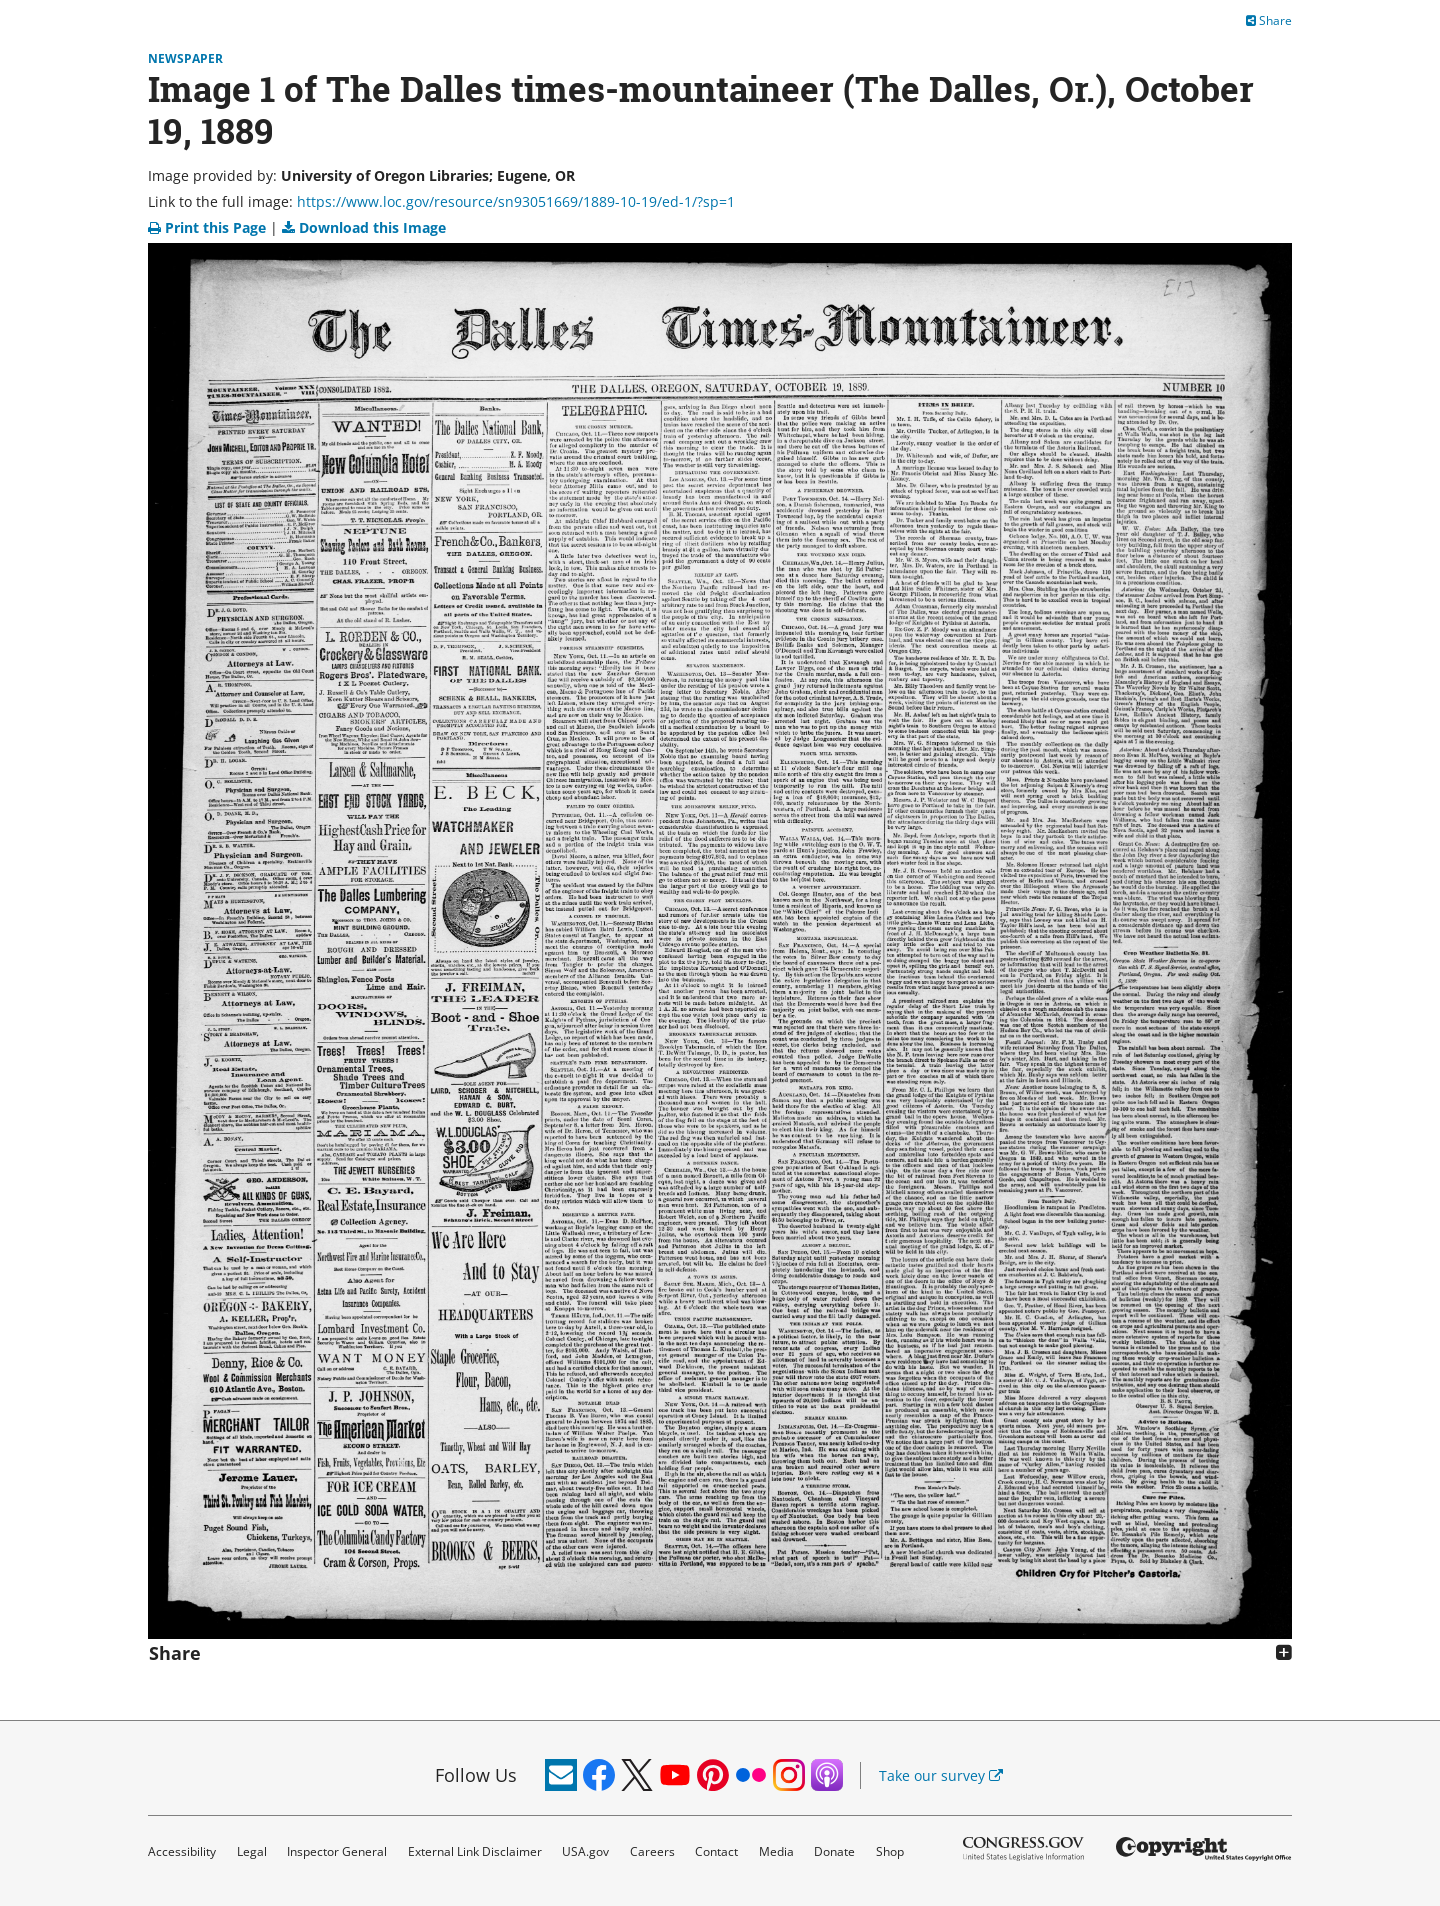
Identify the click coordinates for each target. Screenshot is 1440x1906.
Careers (652, 1851)
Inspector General (337, 1851)
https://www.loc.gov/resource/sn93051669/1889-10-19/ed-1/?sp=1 (516, 201)
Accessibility (182, 1851)
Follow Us (476, 1775)
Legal (252, 1851)
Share (1269, 20)
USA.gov (585, 1851)
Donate (834, 1851)
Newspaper (185, 58)
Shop (890, 1851)
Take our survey (941, 1775)
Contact (716, 1851)
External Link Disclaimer (475, 1851)
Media (776, 1851)
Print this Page (209, 227)
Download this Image (364, 227)
